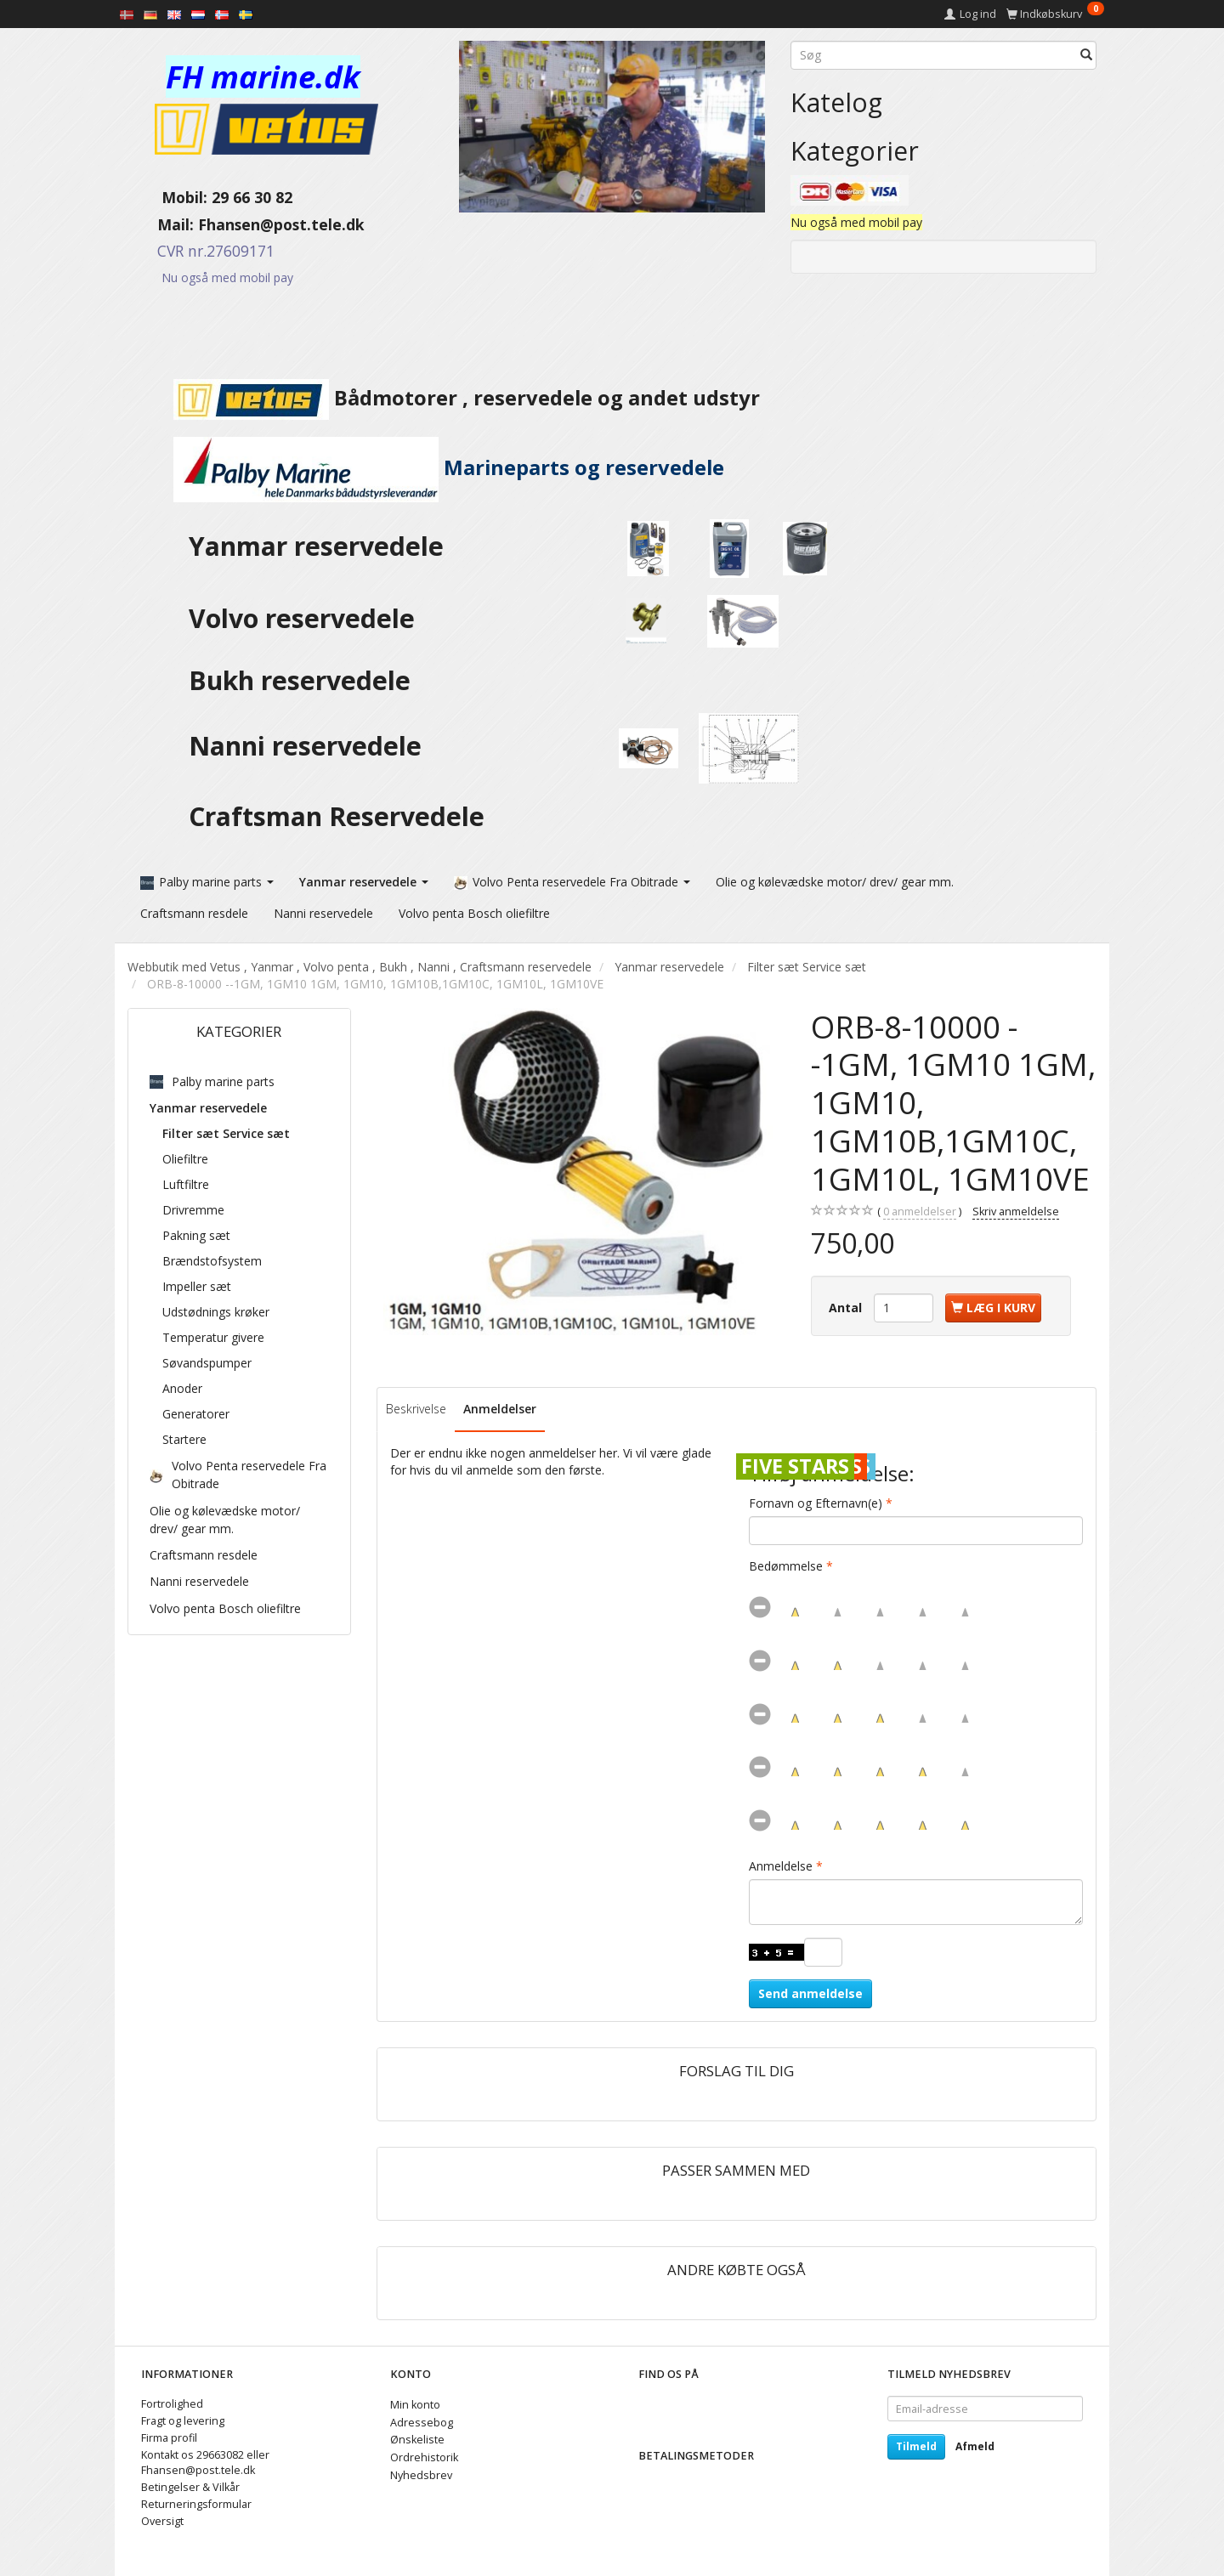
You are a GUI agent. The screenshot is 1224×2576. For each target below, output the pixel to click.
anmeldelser (919, 1212)
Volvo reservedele (308, 618)
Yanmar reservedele (316, 546)
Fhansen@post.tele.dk (281, 224)
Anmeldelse (781, 1866)
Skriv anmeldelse (1015, 1211)
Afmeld (974, 2446)
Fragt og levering (182, 2421)
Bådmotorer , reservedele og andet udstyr (444, 397)
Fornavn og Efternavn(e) (815, 1503)
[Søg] (1086, 55)
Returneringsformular (196, 2504)
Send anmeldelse (810, 1993)
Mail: (163, 224)
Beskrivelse (416, 1409)
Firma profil (169, 2438)
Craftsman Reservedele (336, 816)
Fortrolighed (172, 2404)
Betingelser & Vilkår (190, 2487)
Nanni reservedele (308, 745)
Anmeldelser (499, 1409)
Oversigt (162, 2521)
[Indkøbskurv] (1055, 14)
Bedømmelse (786, 1566)
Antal (847, 1307)
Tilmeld (916, 2446)
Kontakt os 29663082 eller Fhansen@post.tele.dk (205, 2462)
